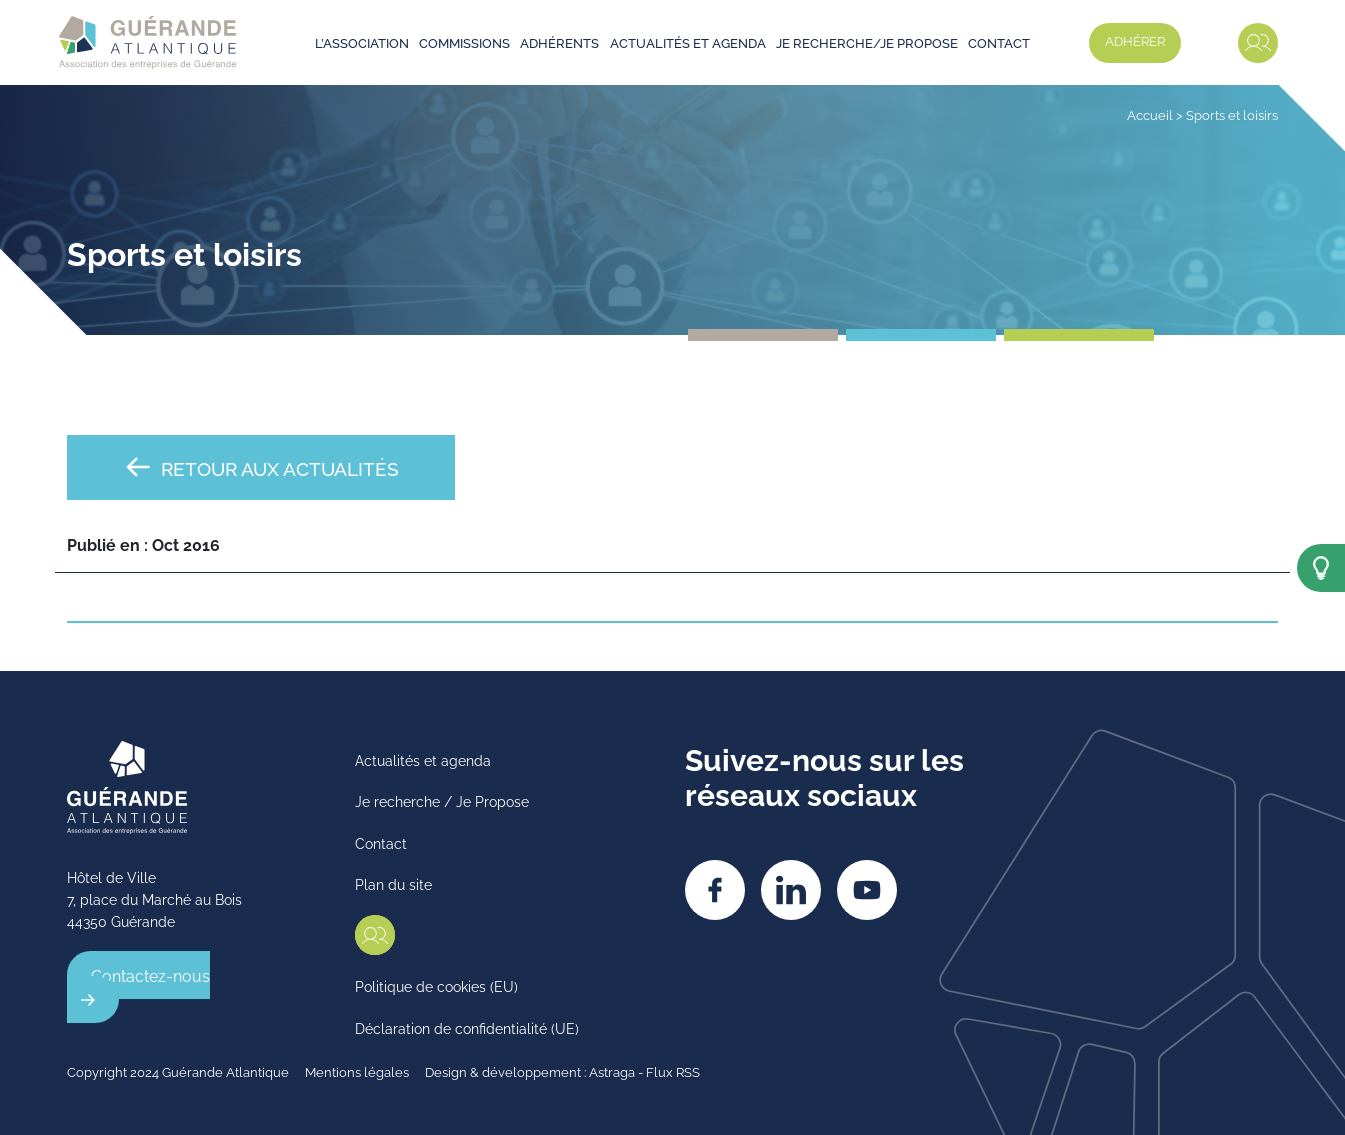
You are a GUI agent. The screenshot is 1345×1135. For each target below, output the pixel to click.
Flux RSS (673, 1071)
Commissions (464, 42)
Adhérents (559, 42)
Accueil (1150, 114)
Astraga (612, 1071)
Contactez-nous (150, 975)
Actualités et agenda (688, 42)
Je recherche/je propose (867, 42)
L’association (362, 42)
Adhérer (1135, 40)
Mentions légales (357, 1071)
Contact (999, 42)
